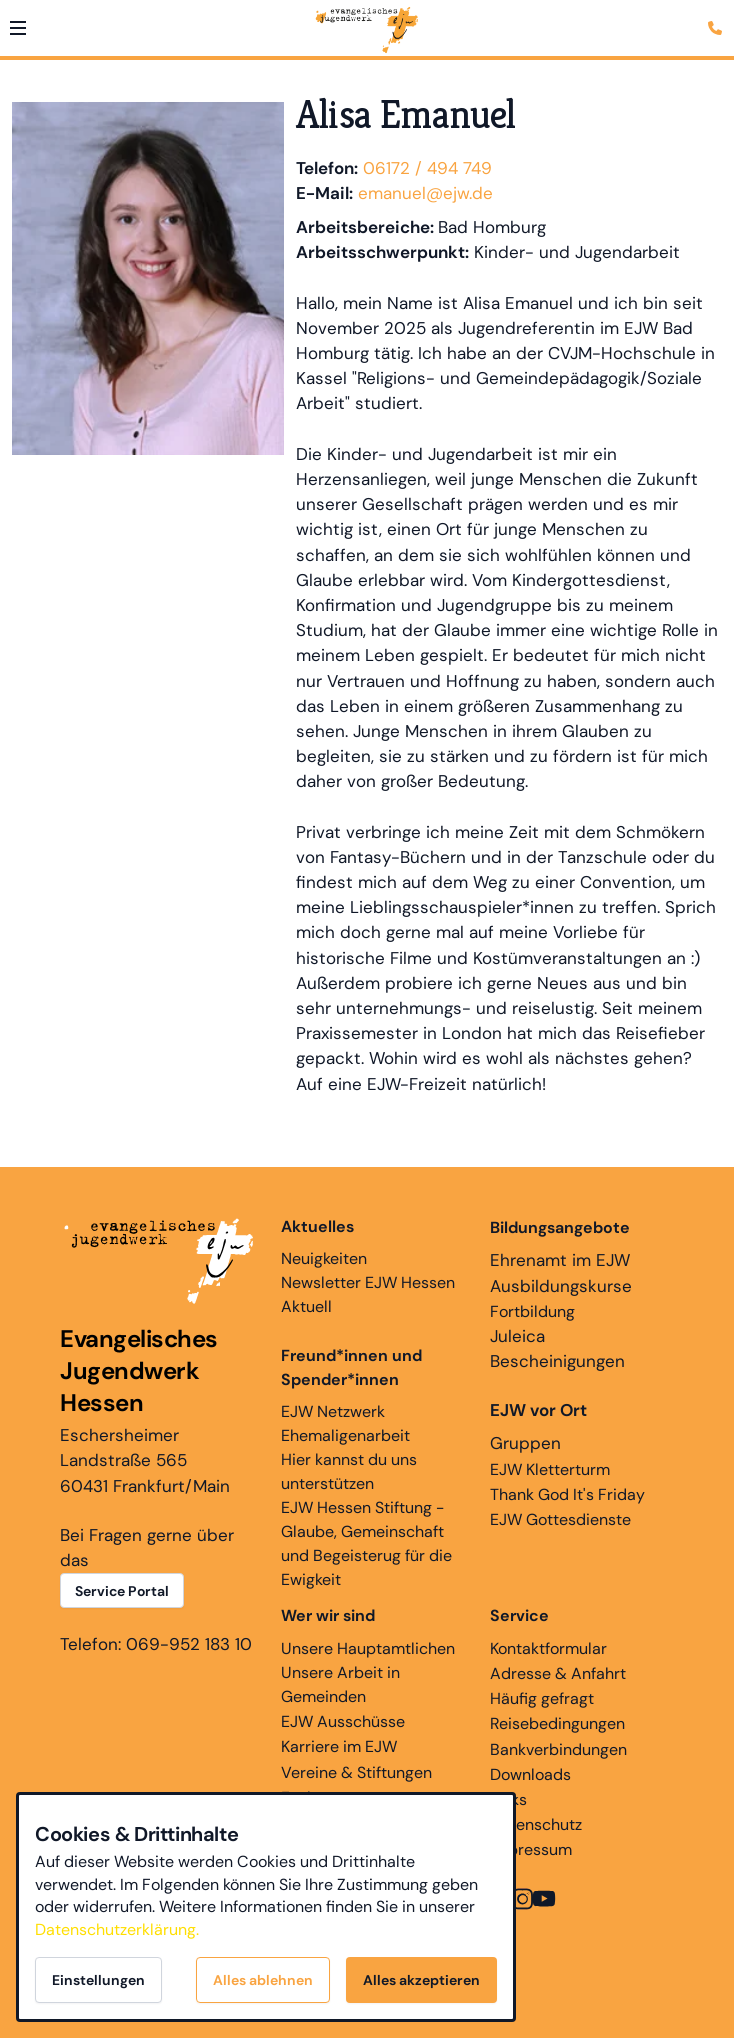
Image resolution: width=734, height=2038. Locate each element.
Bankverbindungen (558, 1749)
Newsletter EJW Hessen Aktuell (368, 1294)
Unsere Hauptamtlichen (368, 1648)
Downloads (530, 1774)
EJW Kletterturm (550, 1469)
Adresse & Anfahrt (558, 1673)
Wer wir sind (328, 1615)
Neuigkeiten (324, 1242)
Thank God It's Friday (567, 1494)
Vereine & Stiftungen (356, 1772)
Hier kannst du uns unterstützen (349, 1471)
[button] (18, 28)
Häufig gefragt (542, 1698)
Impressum (531, 1849)
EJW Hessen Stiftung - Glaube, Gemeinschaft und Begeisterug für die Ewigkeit (366, 1543)
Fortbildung (532, 1311)
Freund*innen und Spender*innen (351, 1367)
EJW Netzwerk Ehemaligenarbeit (345, 1423)
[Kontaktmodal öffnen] (718, 16)
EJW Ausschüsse (343, 1721)
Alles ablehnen (263, 1980)
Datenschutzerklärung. (117, 1929)
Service (519, 1615)
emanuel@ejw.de (425, 193)
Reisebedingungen (557, 1723)
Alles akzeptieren (421, 1980)
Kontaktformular (548, 1648)
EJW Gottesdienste (560, 1519)
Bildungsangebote (560, 1227)
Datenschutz (536, 1824)
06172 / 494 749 (427, 168)
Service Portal (122, 1591)
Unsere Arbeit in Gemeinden (340, 1684)
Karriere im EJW (339, 1746)
